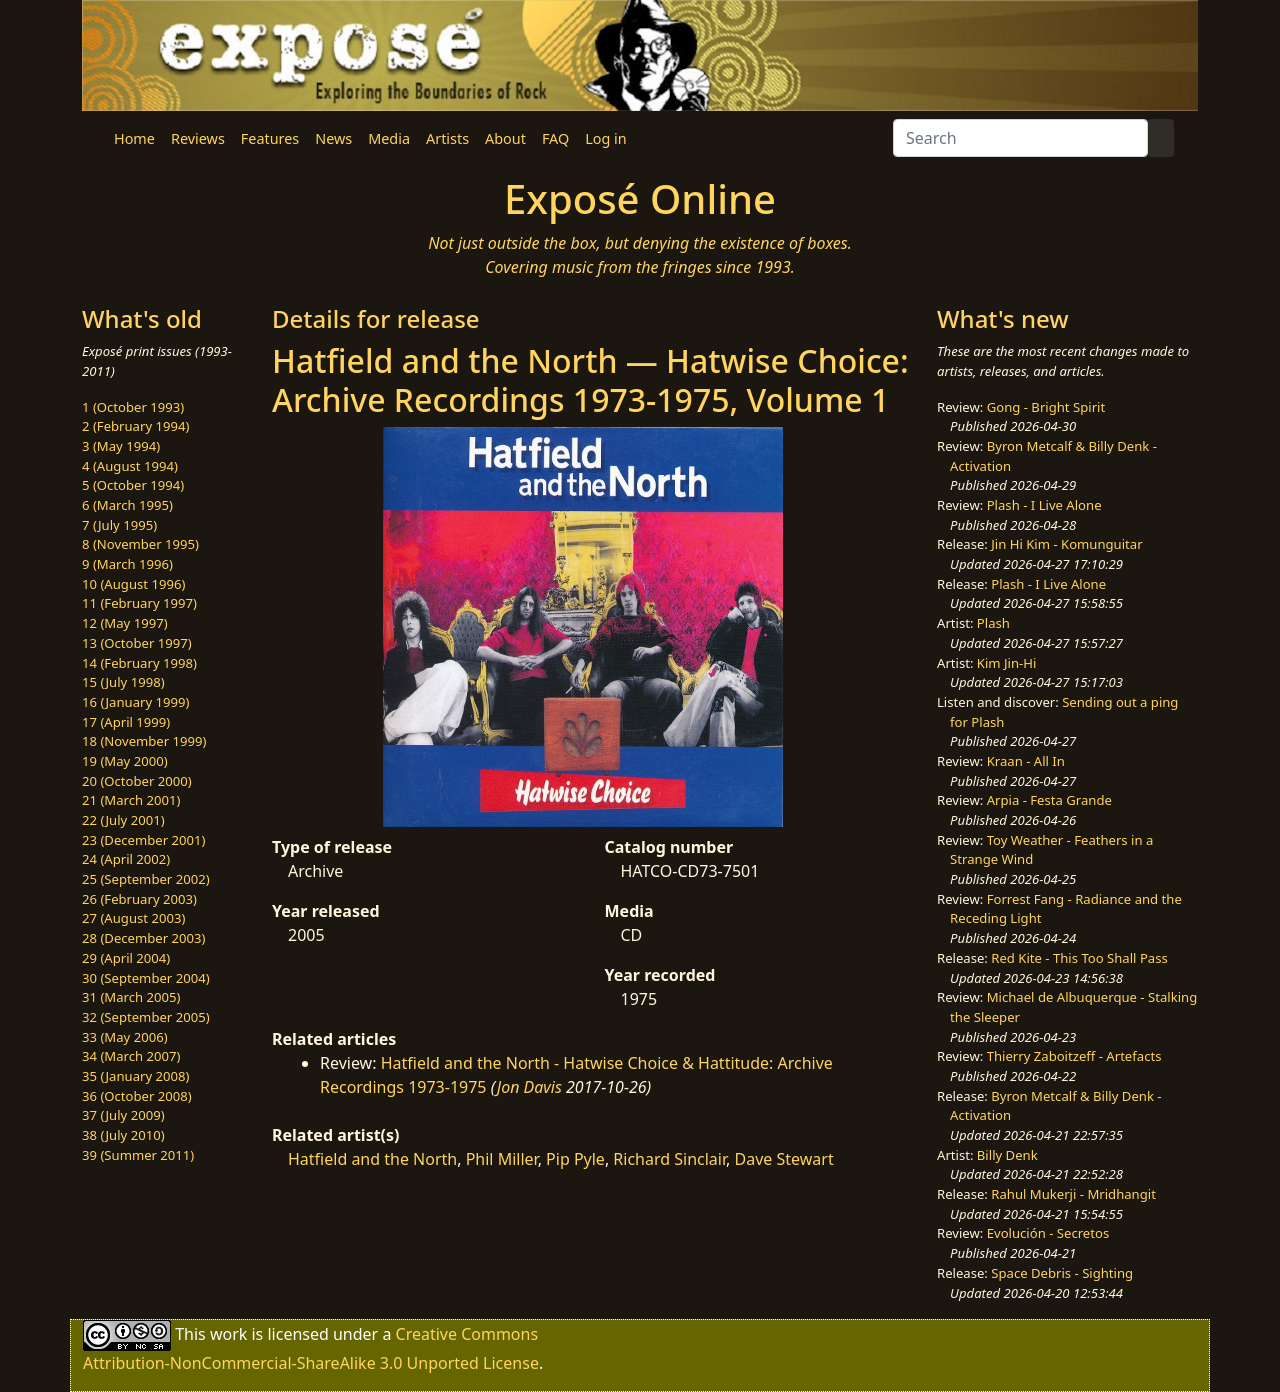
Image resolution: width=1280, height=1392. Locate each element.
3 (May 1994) (121, 446)
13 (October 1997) (137, 643)
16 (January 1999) (135, 702)
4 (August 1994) (130, 466)
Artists (447, 138)
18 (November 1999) (144, 741)
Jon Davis (529, 1087)
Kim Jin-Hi (1007, 663)
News (333, 138)
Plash (993, 623)
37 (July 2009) (123, 1115)
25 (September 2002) (146, 879)
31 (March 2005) (131, 997)
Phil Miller (502, 1159)
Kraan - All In (1026, 761)
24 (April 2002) (126, 859)
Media (389, 138)
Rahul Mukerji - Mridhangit (1073, 1194)
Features (270, 138)
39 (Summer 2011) (138, 1155)
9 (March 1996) (127, 564)
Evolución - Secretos (1048, 1233)
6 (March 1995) (127, 505)
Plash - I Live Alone (1044, 505)
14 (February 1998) (139, 663)
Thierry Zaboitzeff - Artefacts (1074, 1056)
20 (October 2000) (137, 781)
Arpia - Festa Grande (1049, 800)
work (228, 1334)
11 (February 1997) (139, 603)
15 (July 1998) (123, 682)
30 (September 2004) (146, 978)
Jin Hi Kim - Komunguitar (1066, 544)
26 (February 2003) (139, 899)
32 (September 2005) (146, 1017)
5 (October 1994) (133, 485)
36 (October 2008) (137, 1096)
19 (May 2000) (125, 761)
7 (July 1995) (119, 525)
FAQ (555, 138)
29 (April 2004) (126, 958)
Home (134, 138)
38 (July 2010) (123, 1135)
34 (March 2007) (131, 1056)
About (505, 138)
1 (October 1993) (133, 407)
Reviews (198, 138)
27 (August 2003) (133, 918)
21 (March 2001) (131, 800)
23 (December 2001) (143, 840)
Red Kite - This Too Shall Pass (1079, 958)
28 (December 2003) (143, 938)
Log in (605, 138)
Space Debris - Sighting (1062, 1273)
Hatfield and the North (372, 1159)
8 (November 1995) (140, 544)
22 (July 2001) (123, 820)
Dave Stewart (783, 1159)
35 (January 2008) (135, 1076)
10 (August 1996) (133, 584)
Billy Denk (1007, 1155)
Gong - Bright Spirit (1046, 407)
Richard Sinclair (669, 1159)
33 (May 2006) (125, 1037)
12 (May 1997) (125, 623)
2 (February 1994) (135, 426)
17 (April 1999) (126, 722)
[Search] (1020, 138)
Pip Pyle (575, 1159)
